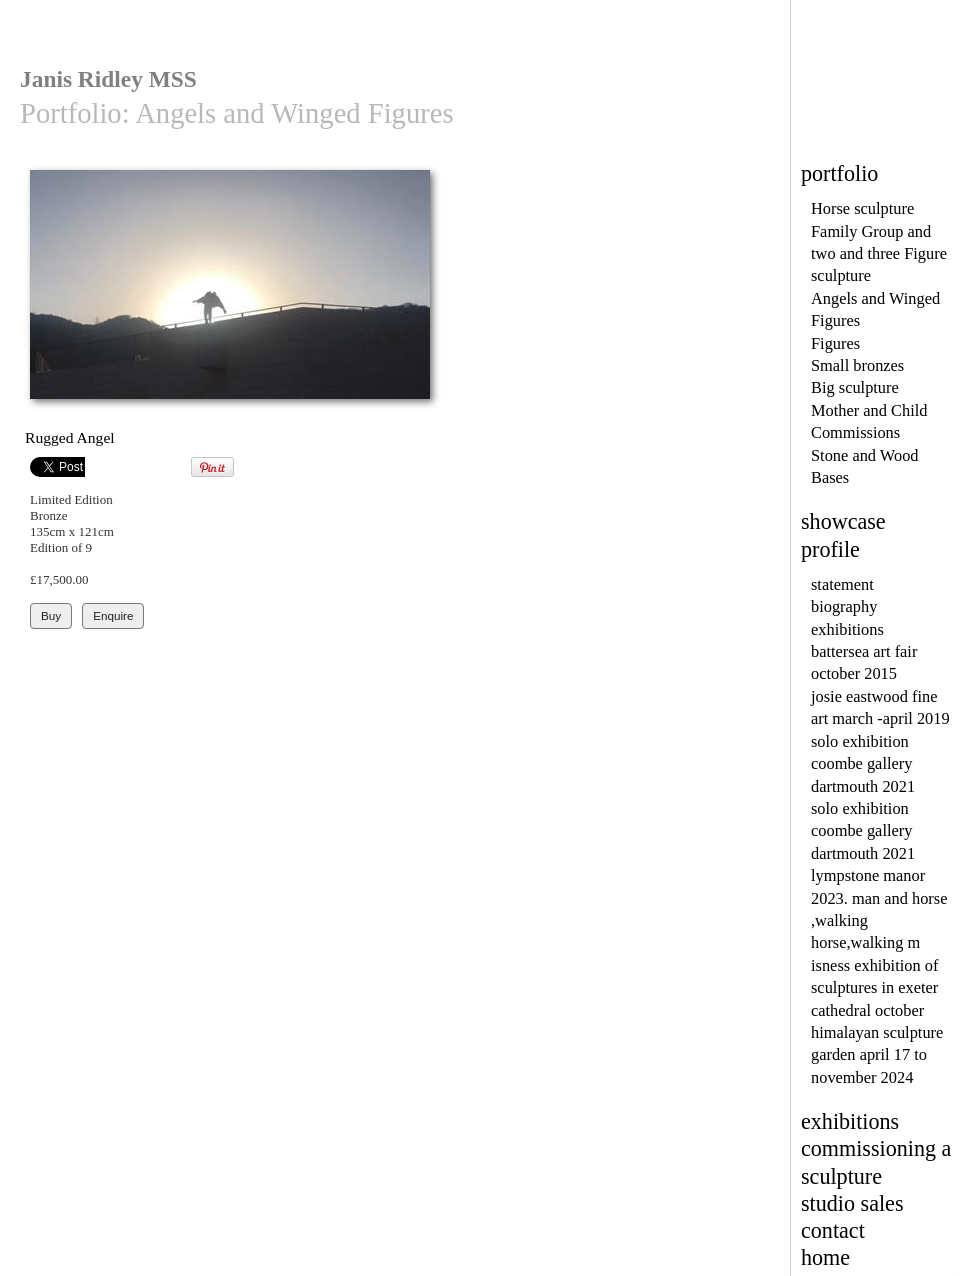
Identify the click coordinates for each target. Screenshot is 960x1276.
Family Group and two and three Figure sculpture (879, 254)
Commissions (855, 432)
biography (844, 606)
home (825, 1257)
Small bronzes (857, 365)
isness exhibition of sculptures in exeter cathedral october (874, 988)
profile (830, 549)
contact (833, 1230)
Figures (835, 343)
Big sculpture (855, 387)
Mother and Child (869, 410)
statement (842, 584)
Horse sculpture (862, 208)
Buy (51, 615)
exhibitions (847, 629)
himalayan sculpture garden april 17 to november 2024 (877, 1055)
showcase (843, 521)
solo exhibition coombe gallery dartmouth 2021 (863, 764)
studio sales (852, 1203)
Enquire (113, 615)
